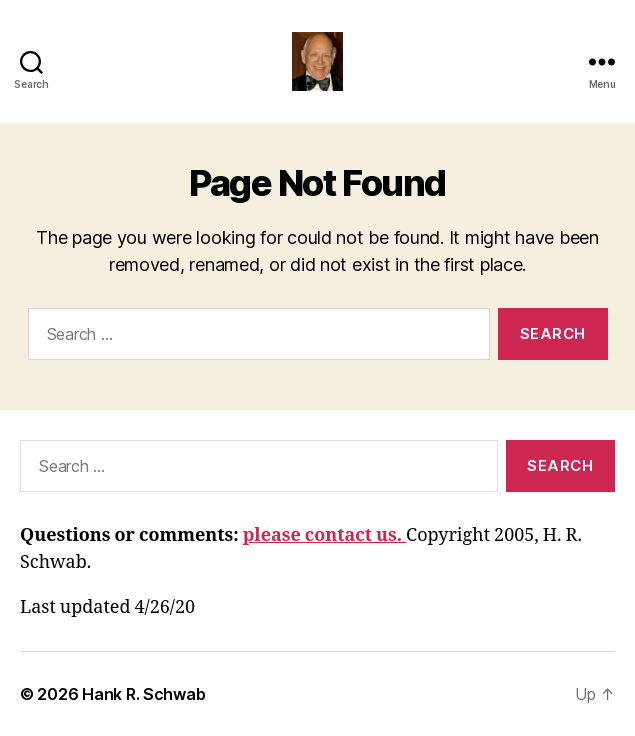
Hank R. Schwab (143, 694)
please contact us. (324, 535)
